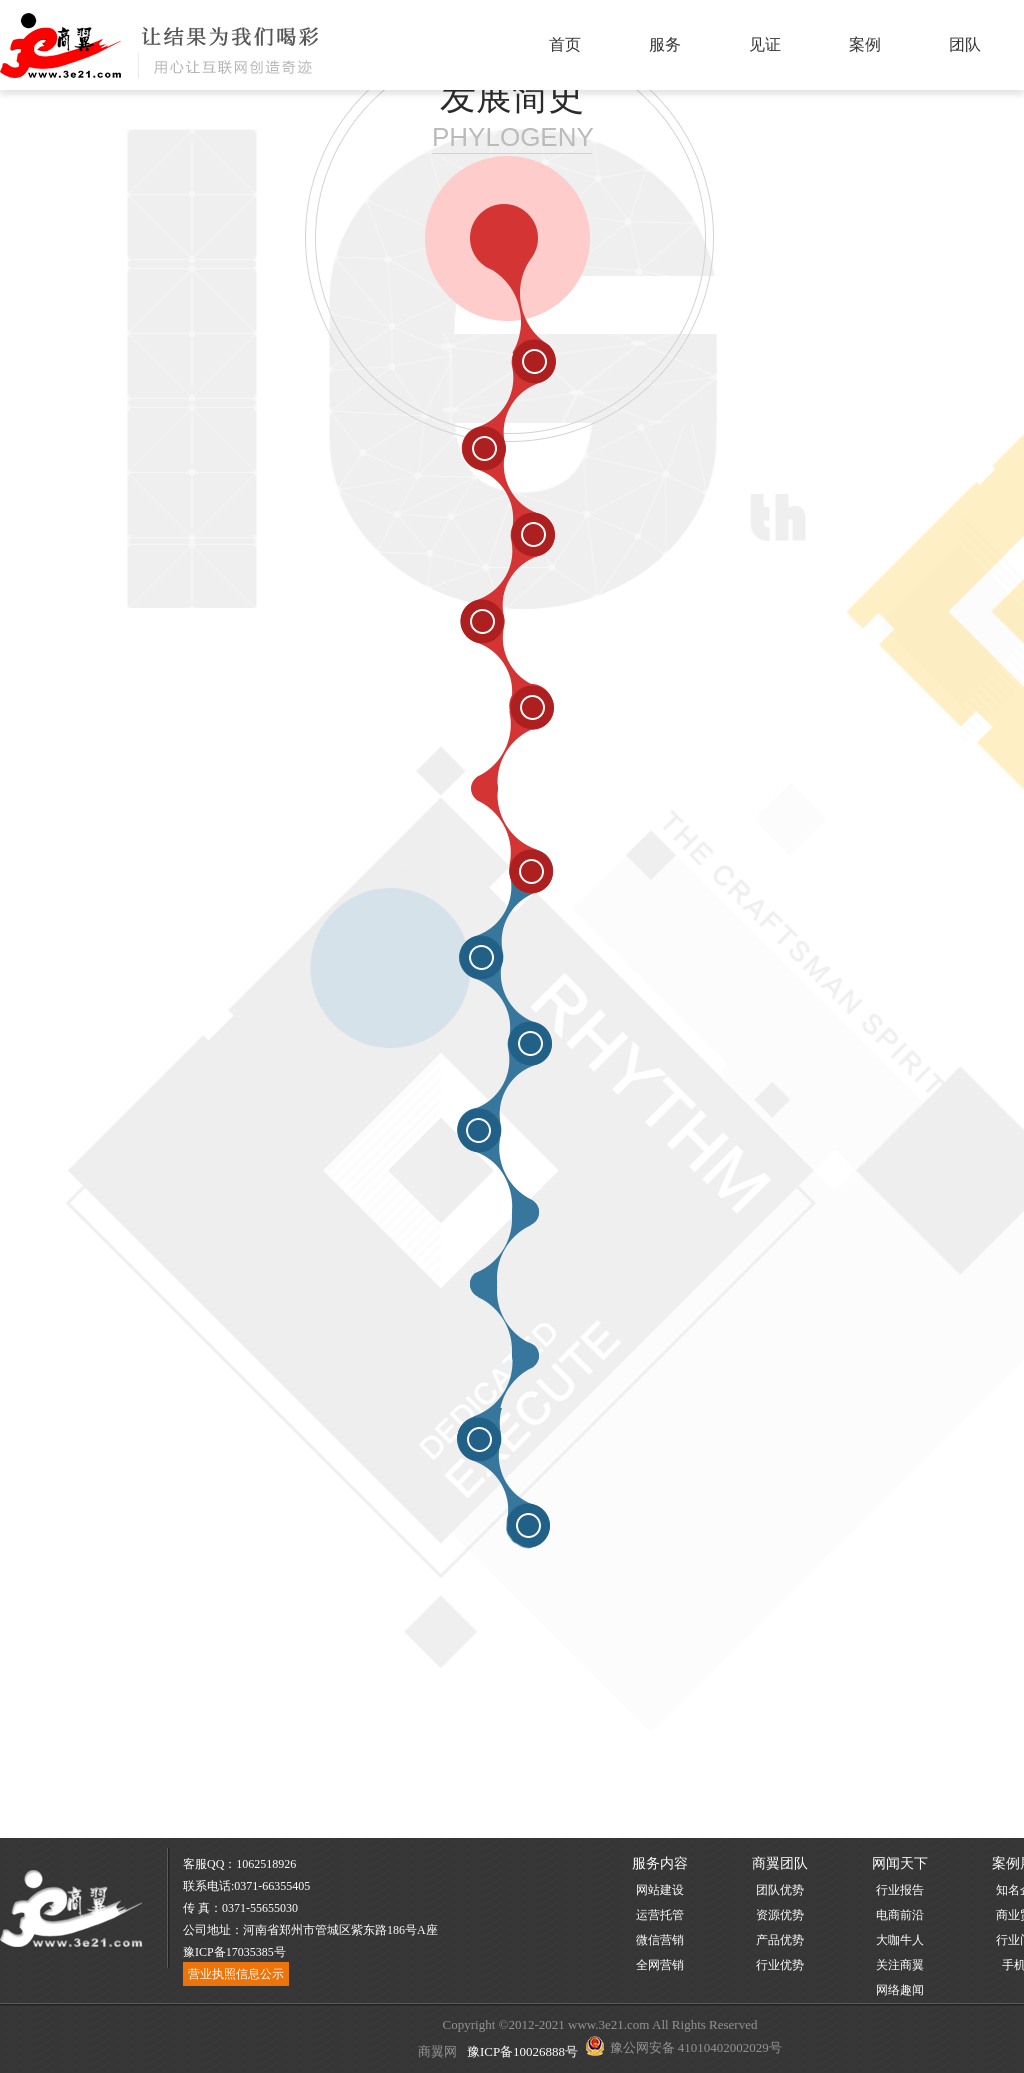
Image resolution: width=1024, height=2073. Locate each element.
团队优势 (780, 1890)
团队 (965, 44)
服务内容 (660, 1863)
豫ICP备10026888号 (521, 2051)
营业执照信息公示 (236, 1974)
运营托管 (660, 1915)
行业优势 (780, 1965)
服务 (665, 44)
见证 (765, 44)
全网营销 (660, 1965)
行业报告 (900, 1890)
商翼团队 (780, 1863)
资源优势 (780, 1915)
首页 (565, 44)
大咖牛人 (900, 1940)
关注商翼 (900, 1965)
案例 (865, 44)
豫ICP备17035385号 (234, 1952)
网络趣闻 (900, 1990)
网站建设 (660, 1890)
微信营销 (660, 1940)
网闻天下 (900, 1863)
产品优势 (780, 1940)
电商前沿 (900, 1915)
